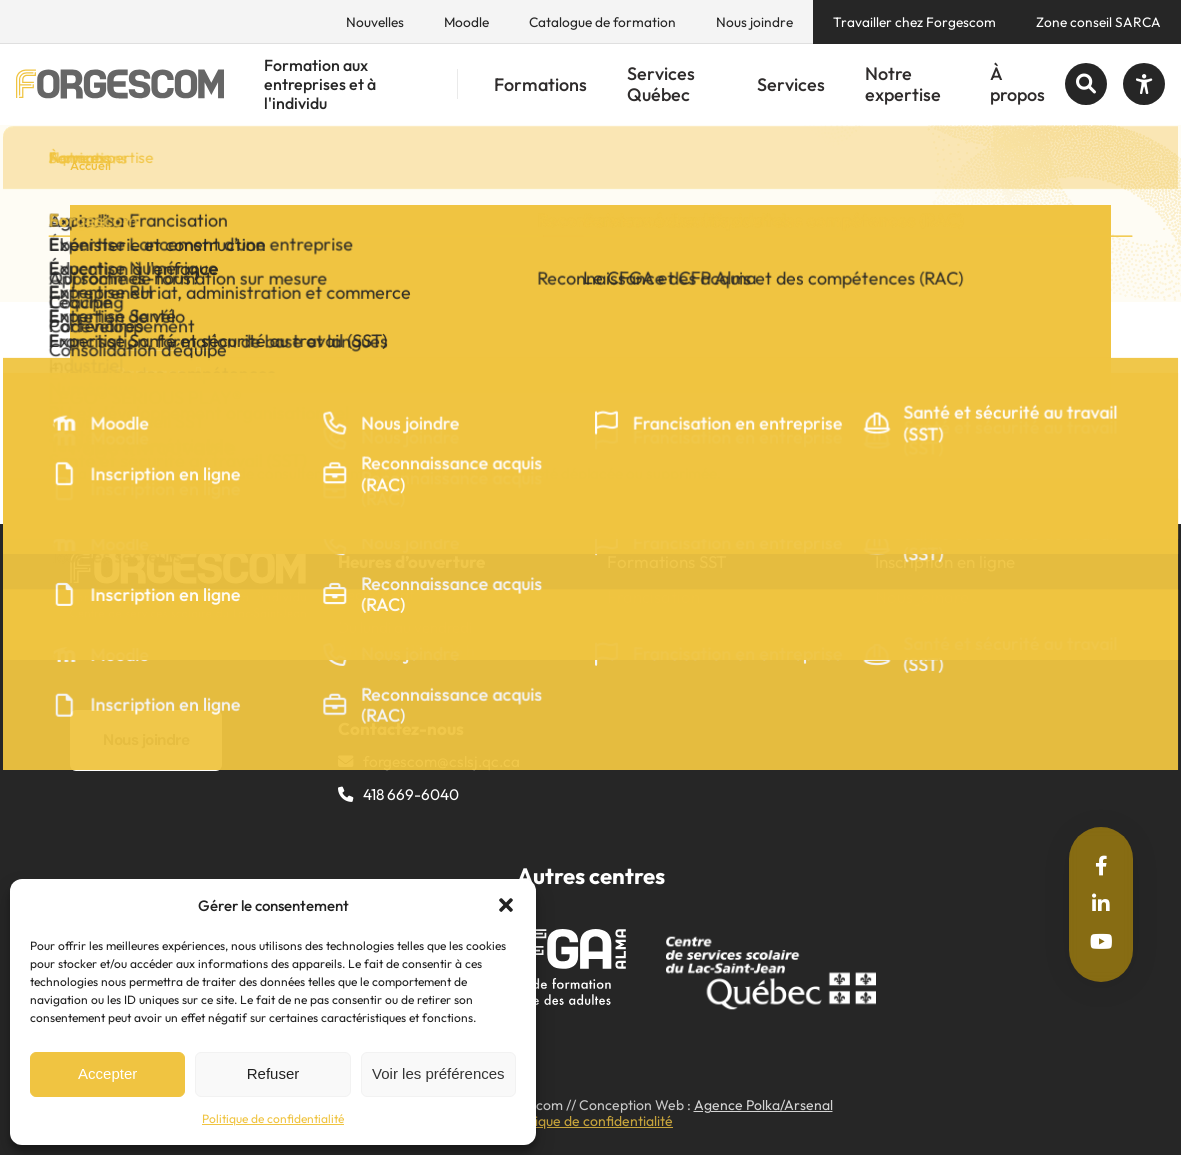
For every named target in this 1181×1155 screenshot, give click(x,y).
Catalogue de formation (602, 22)
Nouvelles (375, 22)
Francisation (653, 596)
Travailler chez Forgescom (914, 22)
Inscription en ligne (945, 561)
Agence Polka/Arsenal (763, 1105)
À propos (1017, 84)
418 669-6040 (411, 794)
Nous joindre (754, 22)
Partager (158, 372)
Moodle (466, 22)
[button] (506, 905)
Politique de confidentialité (273, 1118)
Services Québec (661, 84)
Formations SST (667, 561)
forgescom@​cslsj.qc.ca (441, 761)
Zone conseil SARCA (1098, 22)
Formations (540, 84)
